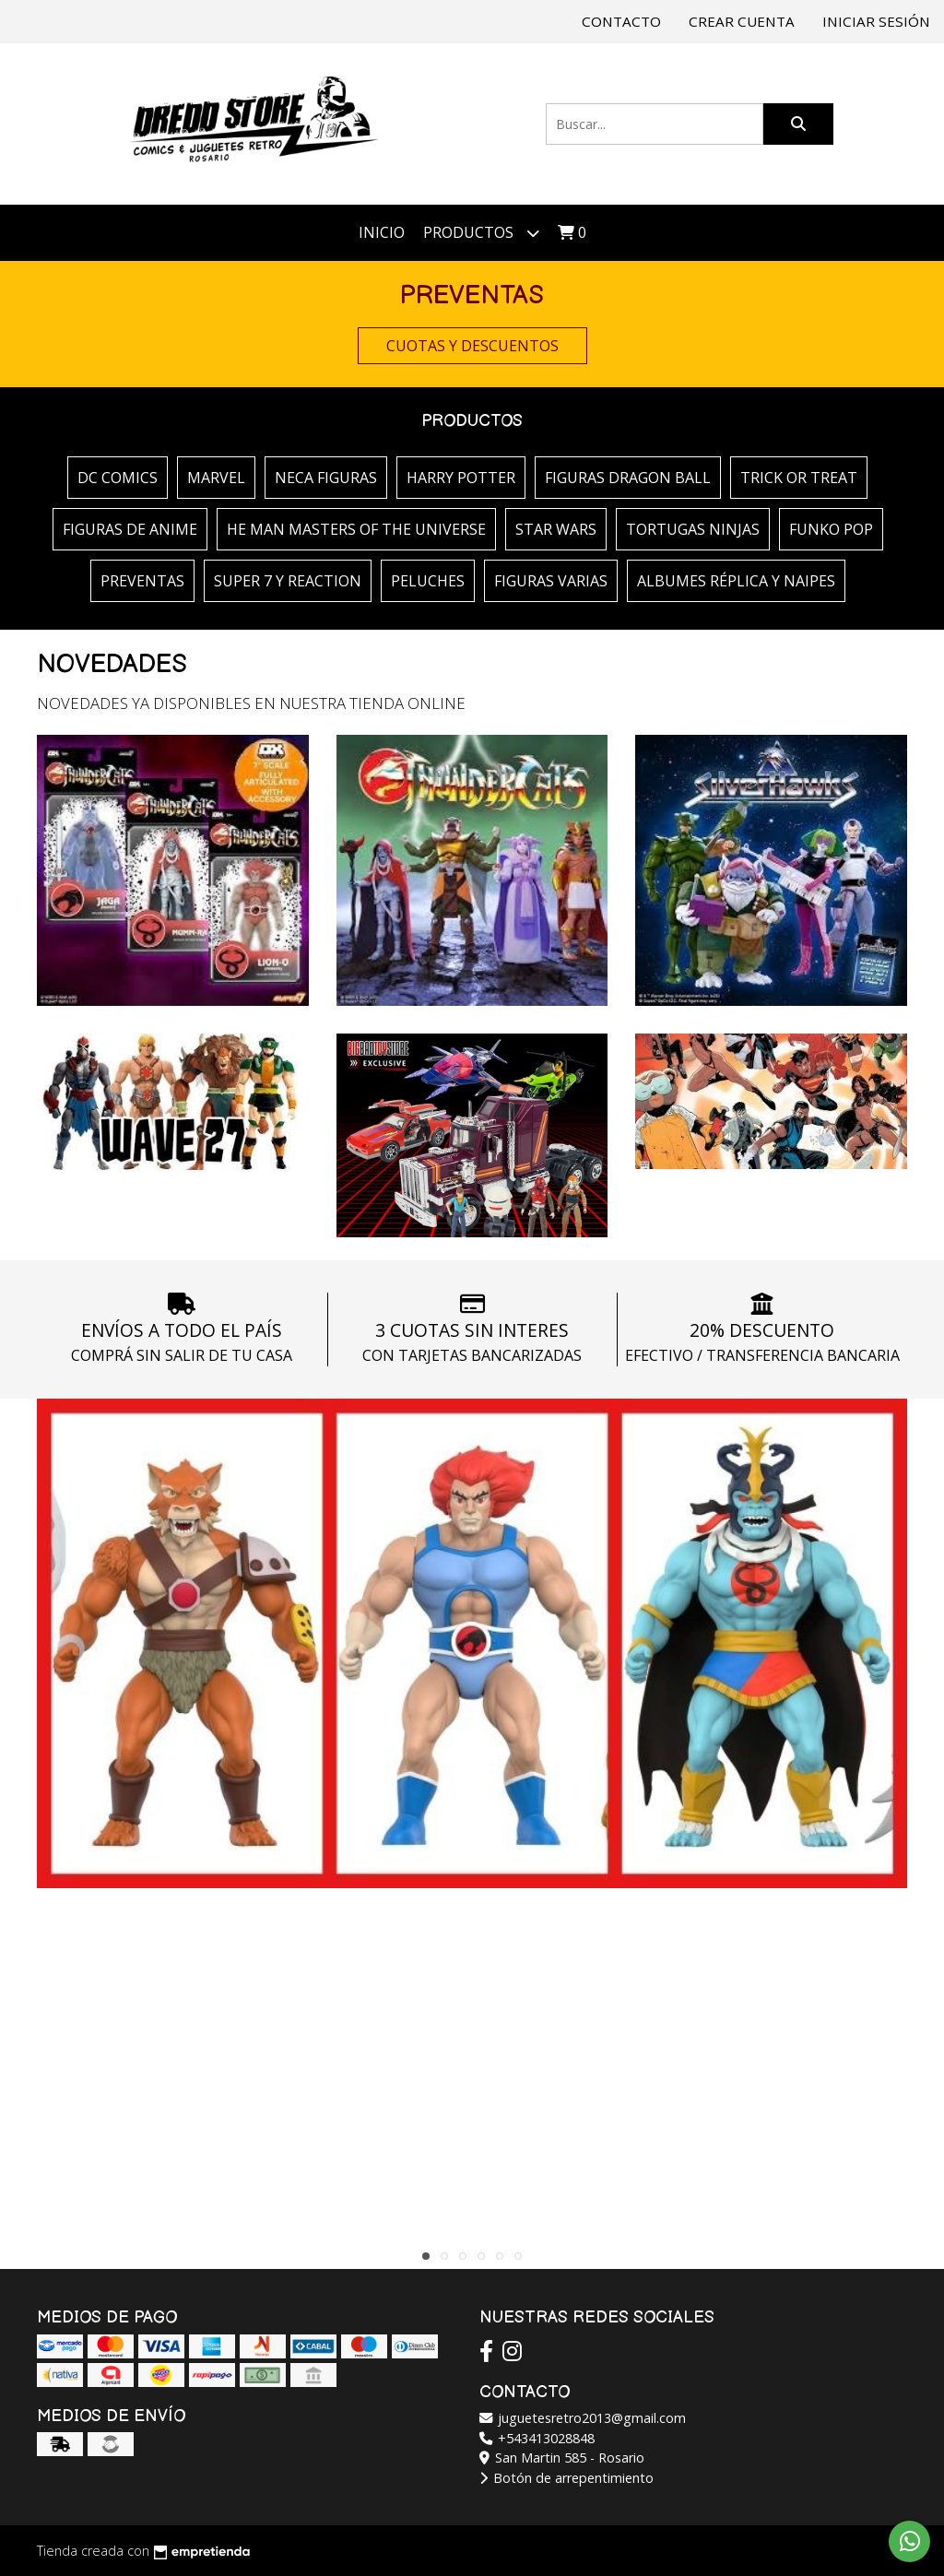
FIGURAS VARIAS (551, 581)
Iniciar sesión (876, 21)
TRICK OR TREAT (798, 477)
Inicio (382, 232)
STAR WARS (555, 529)
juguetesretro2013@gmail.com (582, 2418)
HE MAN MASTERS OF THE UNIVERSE (356, 529)
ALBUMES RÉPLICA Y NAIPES (736, 581)
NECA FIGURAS (326, 477)
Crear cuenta (742, 21)
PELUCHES (428, 581)
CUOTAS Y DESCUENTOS (472, 346)
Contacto (621, 21)
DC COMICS (117, 477)
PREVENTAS (142, 581)
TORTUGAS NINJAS (693, 529)
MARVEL (216, 477)
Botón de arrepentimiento (566, 2478)
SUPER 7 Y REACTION (287, 581)
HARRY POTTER (461, 477)
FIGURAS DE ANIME (130, 529)
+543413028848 (537, 2438)
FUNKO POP (831, 529)
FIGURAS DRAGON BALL (628, 477)
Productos (481, 233)
